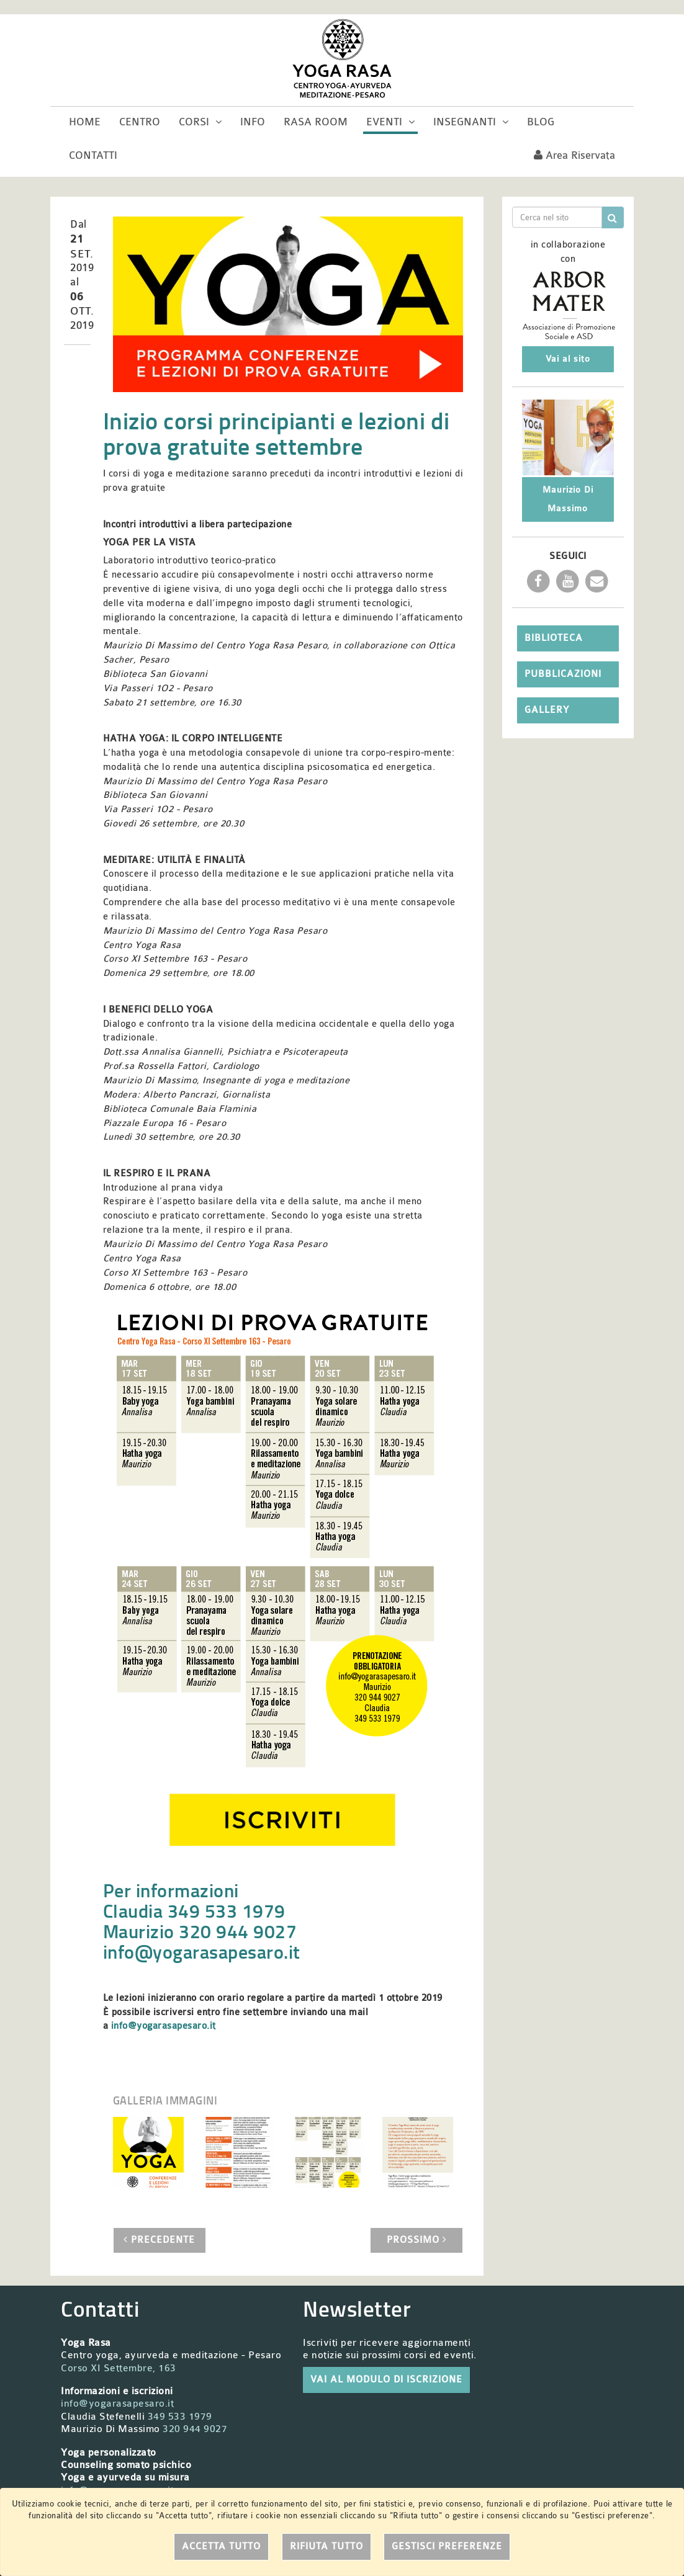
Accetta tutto (221, 2546)
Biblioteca (553, 638)
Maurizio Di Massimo (567, 499)
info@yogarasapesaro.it (201, 1951)
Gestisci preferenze (447, 2546)
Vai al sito (568, 359)
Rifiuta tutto (326, 2546)
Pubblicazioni (562, 674)
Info (252, 122)
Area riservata (574, 155)
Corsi (200, 122)
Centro (139, 122)
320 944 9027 (195, 2429)
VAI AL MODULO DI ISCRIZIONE (386, 2379)
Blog (540, 122)
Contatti (93, 155)
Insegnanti (470, 122)
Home (85, 122)
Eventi (390, 122)
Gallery (546, 710)
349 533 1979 (180, 2416)
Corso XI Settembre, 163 (118, 2368)
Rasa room (316, 122)
